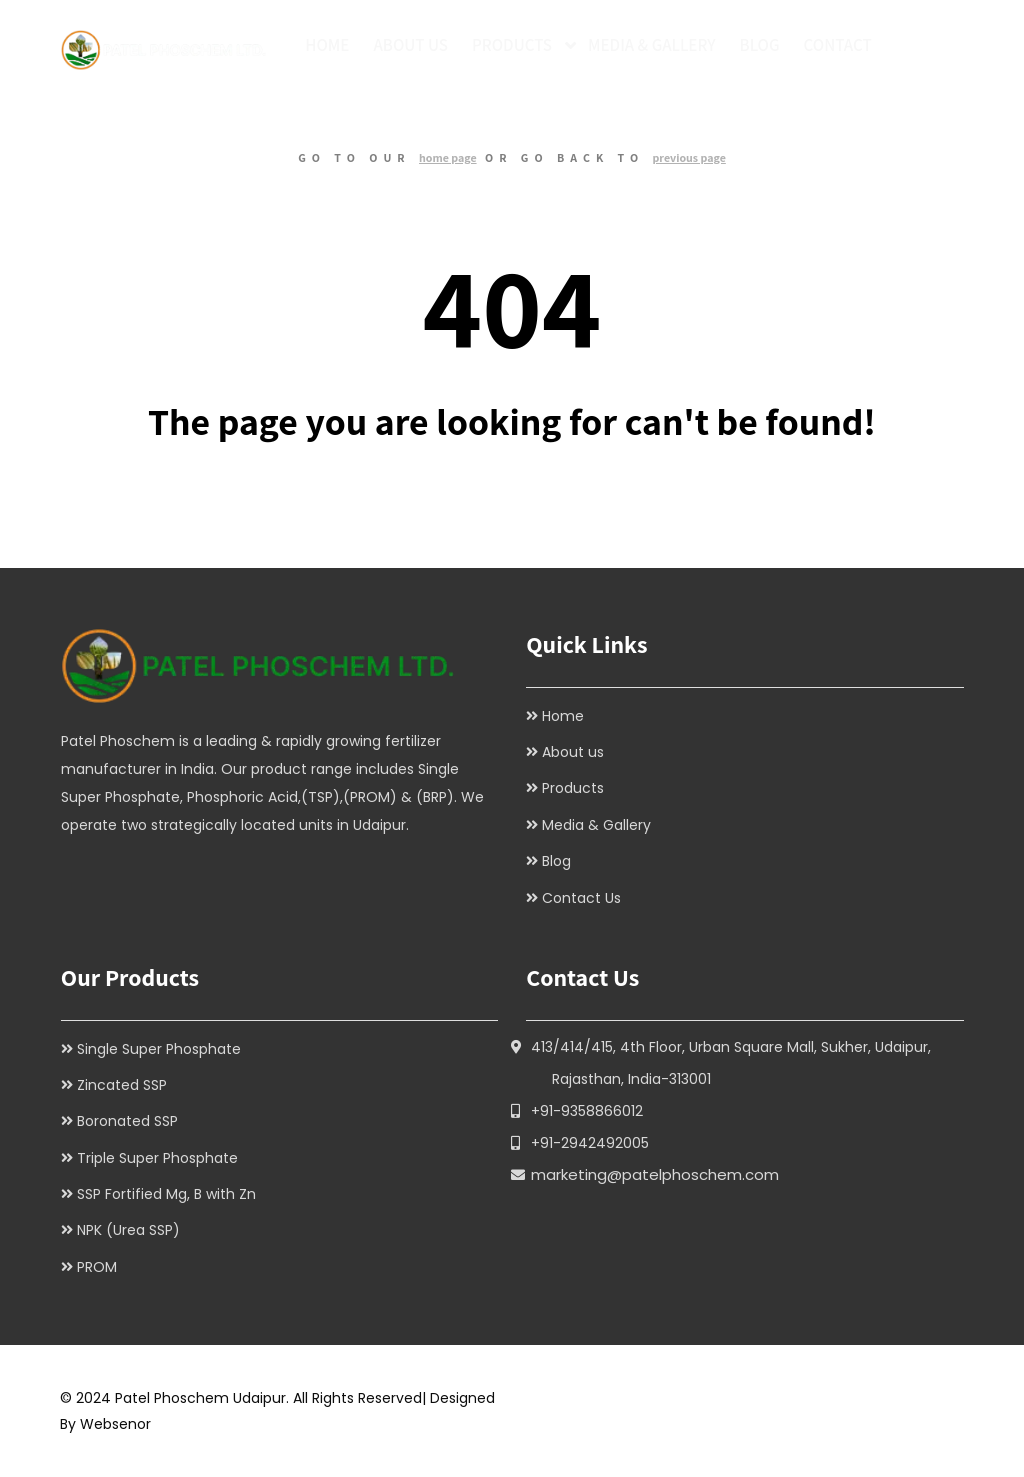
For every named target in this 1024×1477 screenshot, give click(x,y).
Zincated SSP (122, 1085)
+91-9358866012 (587, 1111)
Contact (838, 45)
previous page (688, 157)
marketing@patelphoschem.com (655, 1174)
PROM (97, 1267)
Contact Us (581, 898)
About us (573, 752)
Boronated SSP (127, 1121)
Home (327, 45)
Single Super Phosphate (159, 1049)
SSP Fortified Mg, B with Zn (166, 1194)
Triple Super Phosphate (157, 1158)
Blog (760, 45)
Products (512, 45)
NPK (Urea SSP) (128, 1230)
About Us (410, 45)
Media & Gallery (652, 45)
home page (448, 157)
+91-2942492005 (590, 1143)
